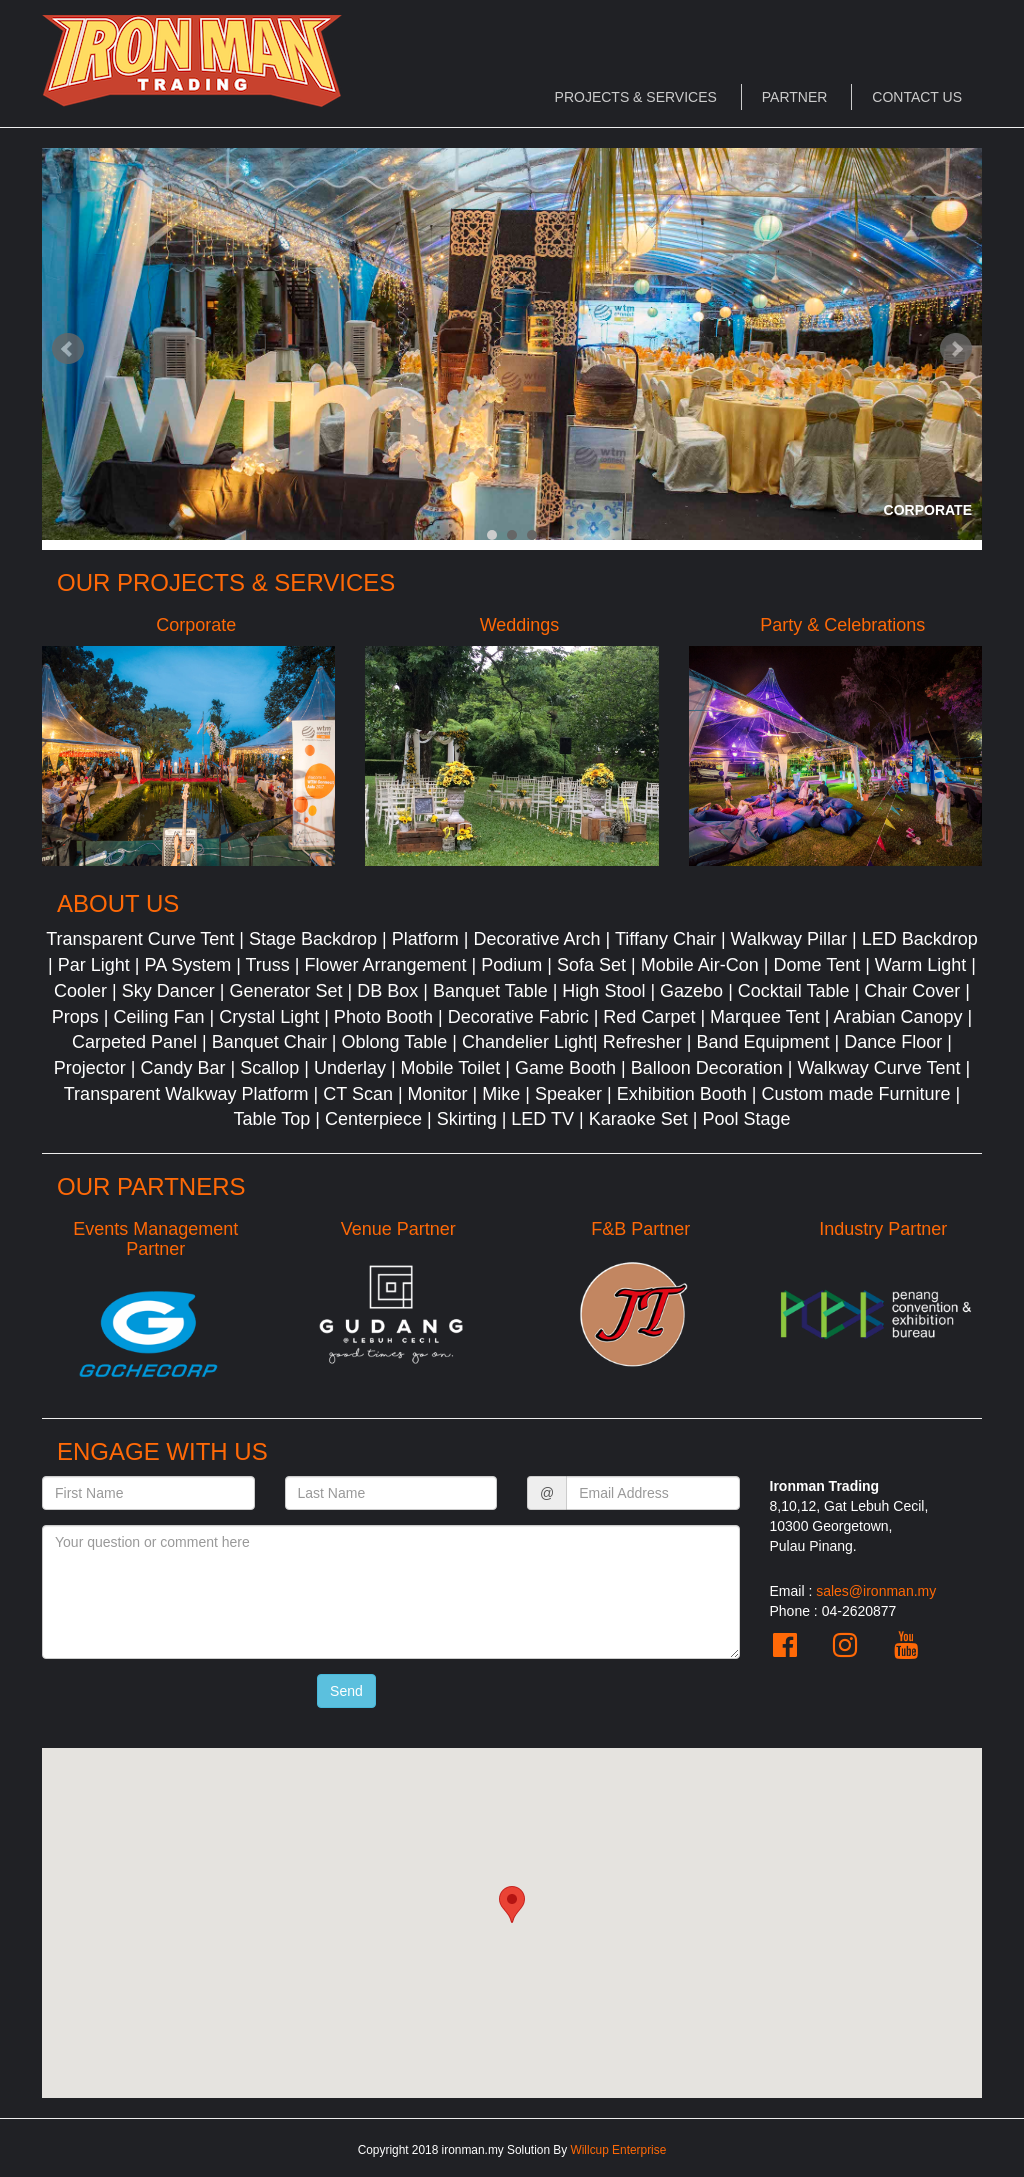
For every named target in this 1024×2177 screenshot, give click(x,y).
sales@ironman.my (876, 1591)
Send (346, 1691)
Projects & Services (636, 97)
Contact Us (917, 97)
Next (956, 349)
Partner (795, 97)
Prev (68, 349)
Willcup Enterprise (619, 2150)
